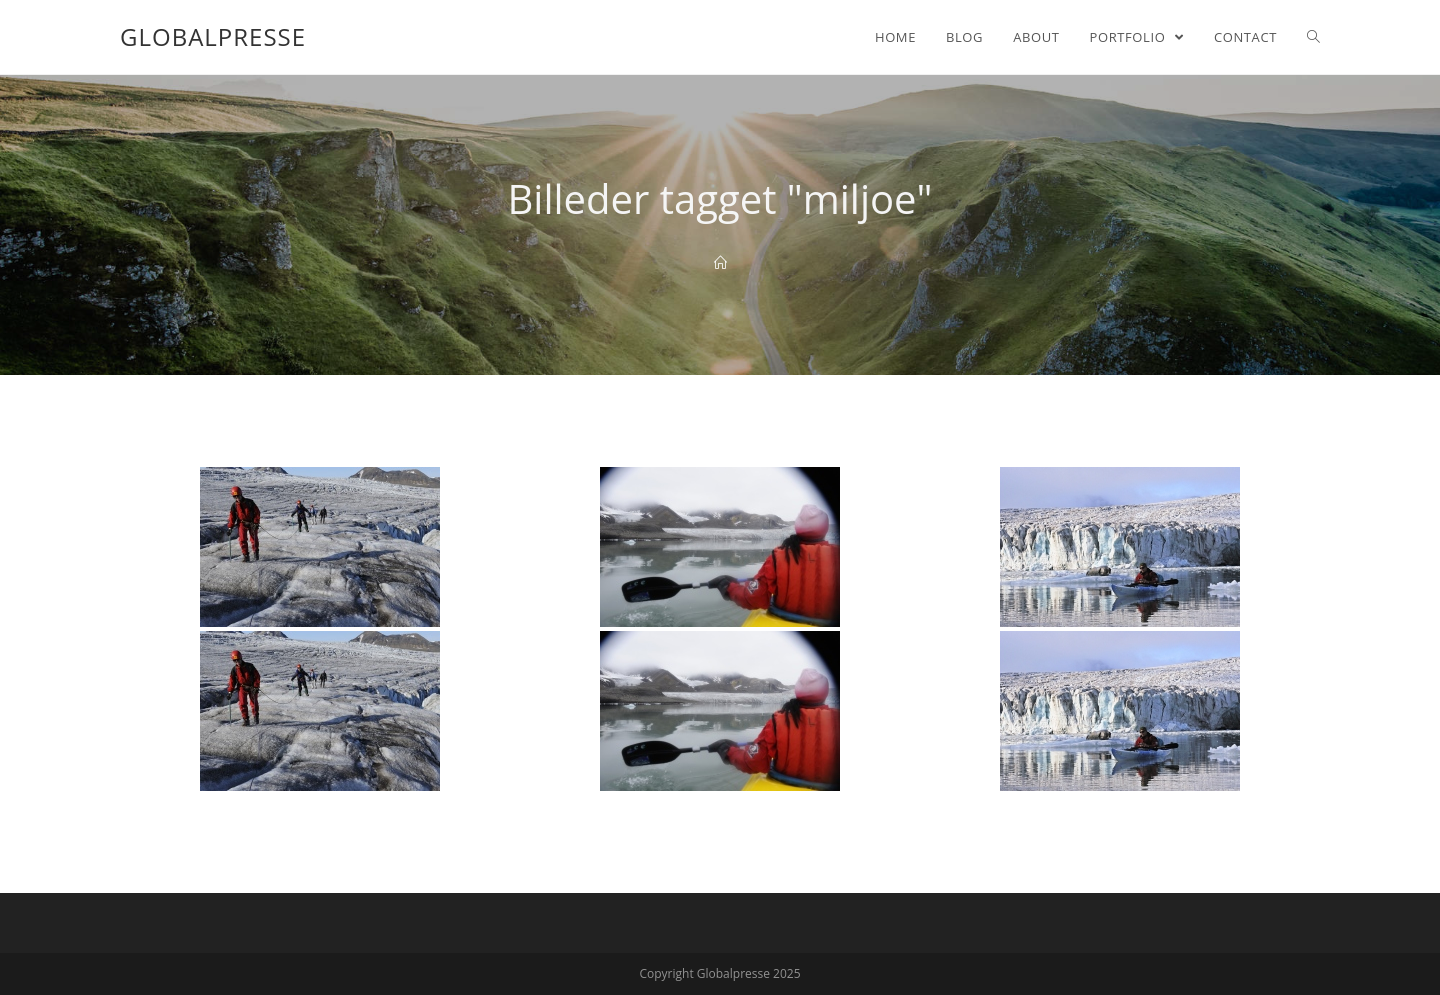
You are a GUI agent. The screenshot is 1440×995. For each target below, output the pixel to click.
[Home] (720, 263)
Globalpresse (213, 36)
